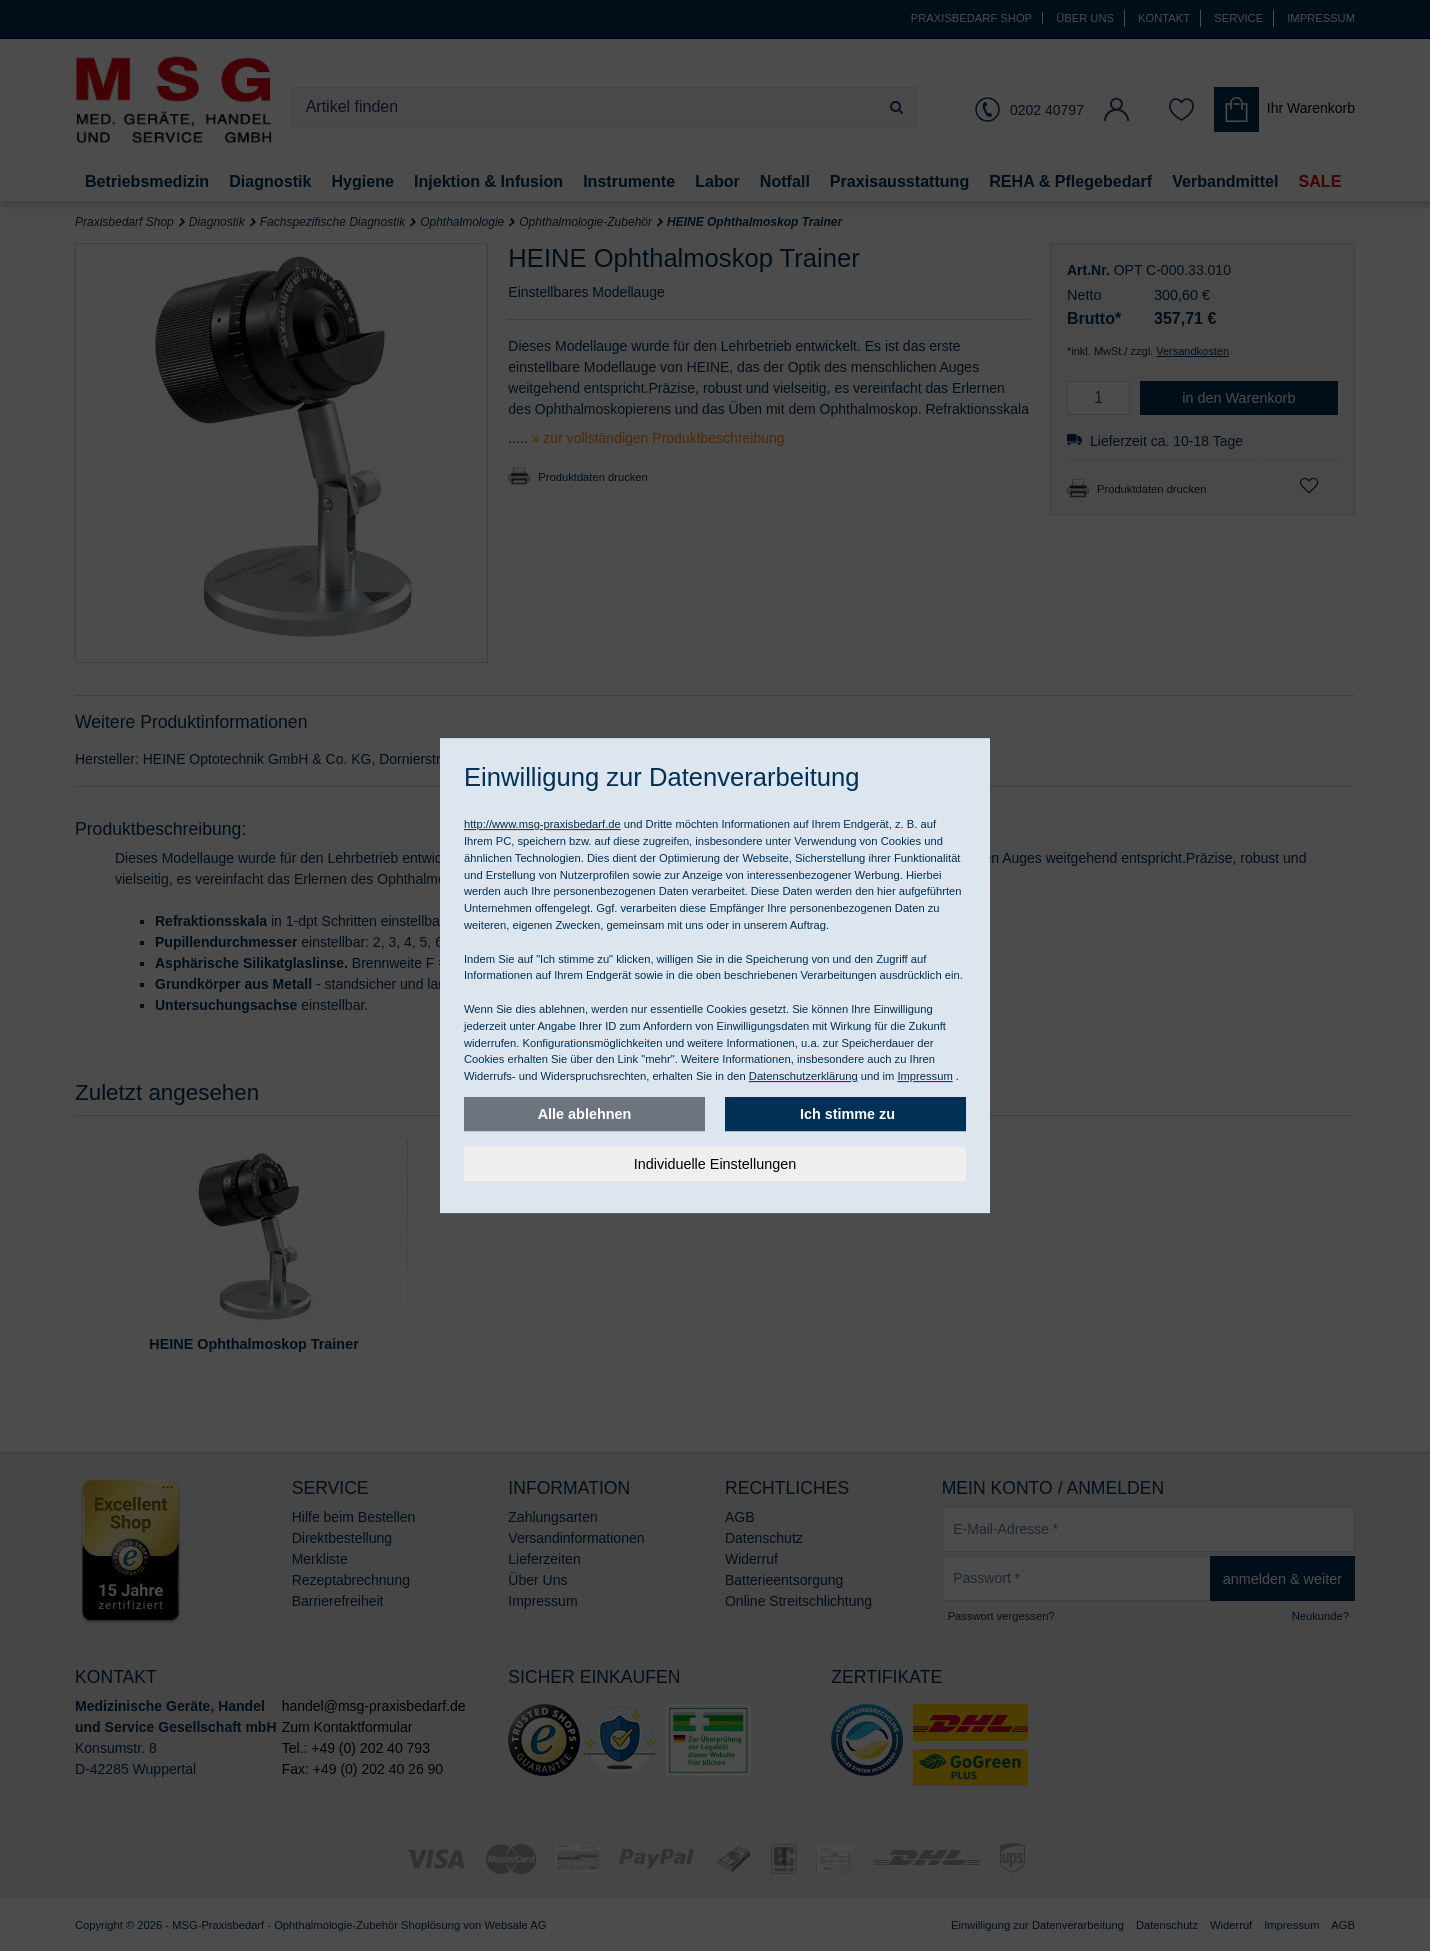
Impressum (924, 1076)
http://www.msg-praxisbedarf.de (542, 824)
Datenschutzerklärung (803, 1076)
